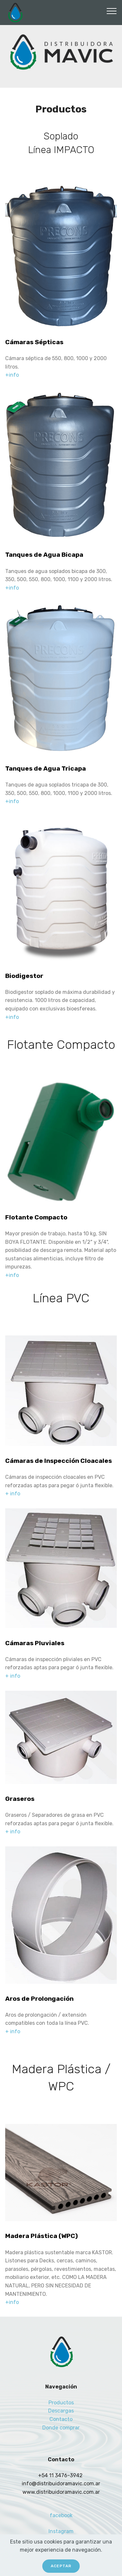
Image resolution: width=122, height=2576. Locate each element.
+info (12, 375)
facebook (61, 2515)
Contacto (61, 2419)
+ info (12, 1493)
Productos (61, 2403)
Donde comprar (61, 2428)
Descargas (61, 2411)
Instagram (61, 2531)
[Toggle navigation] (112, 11)
